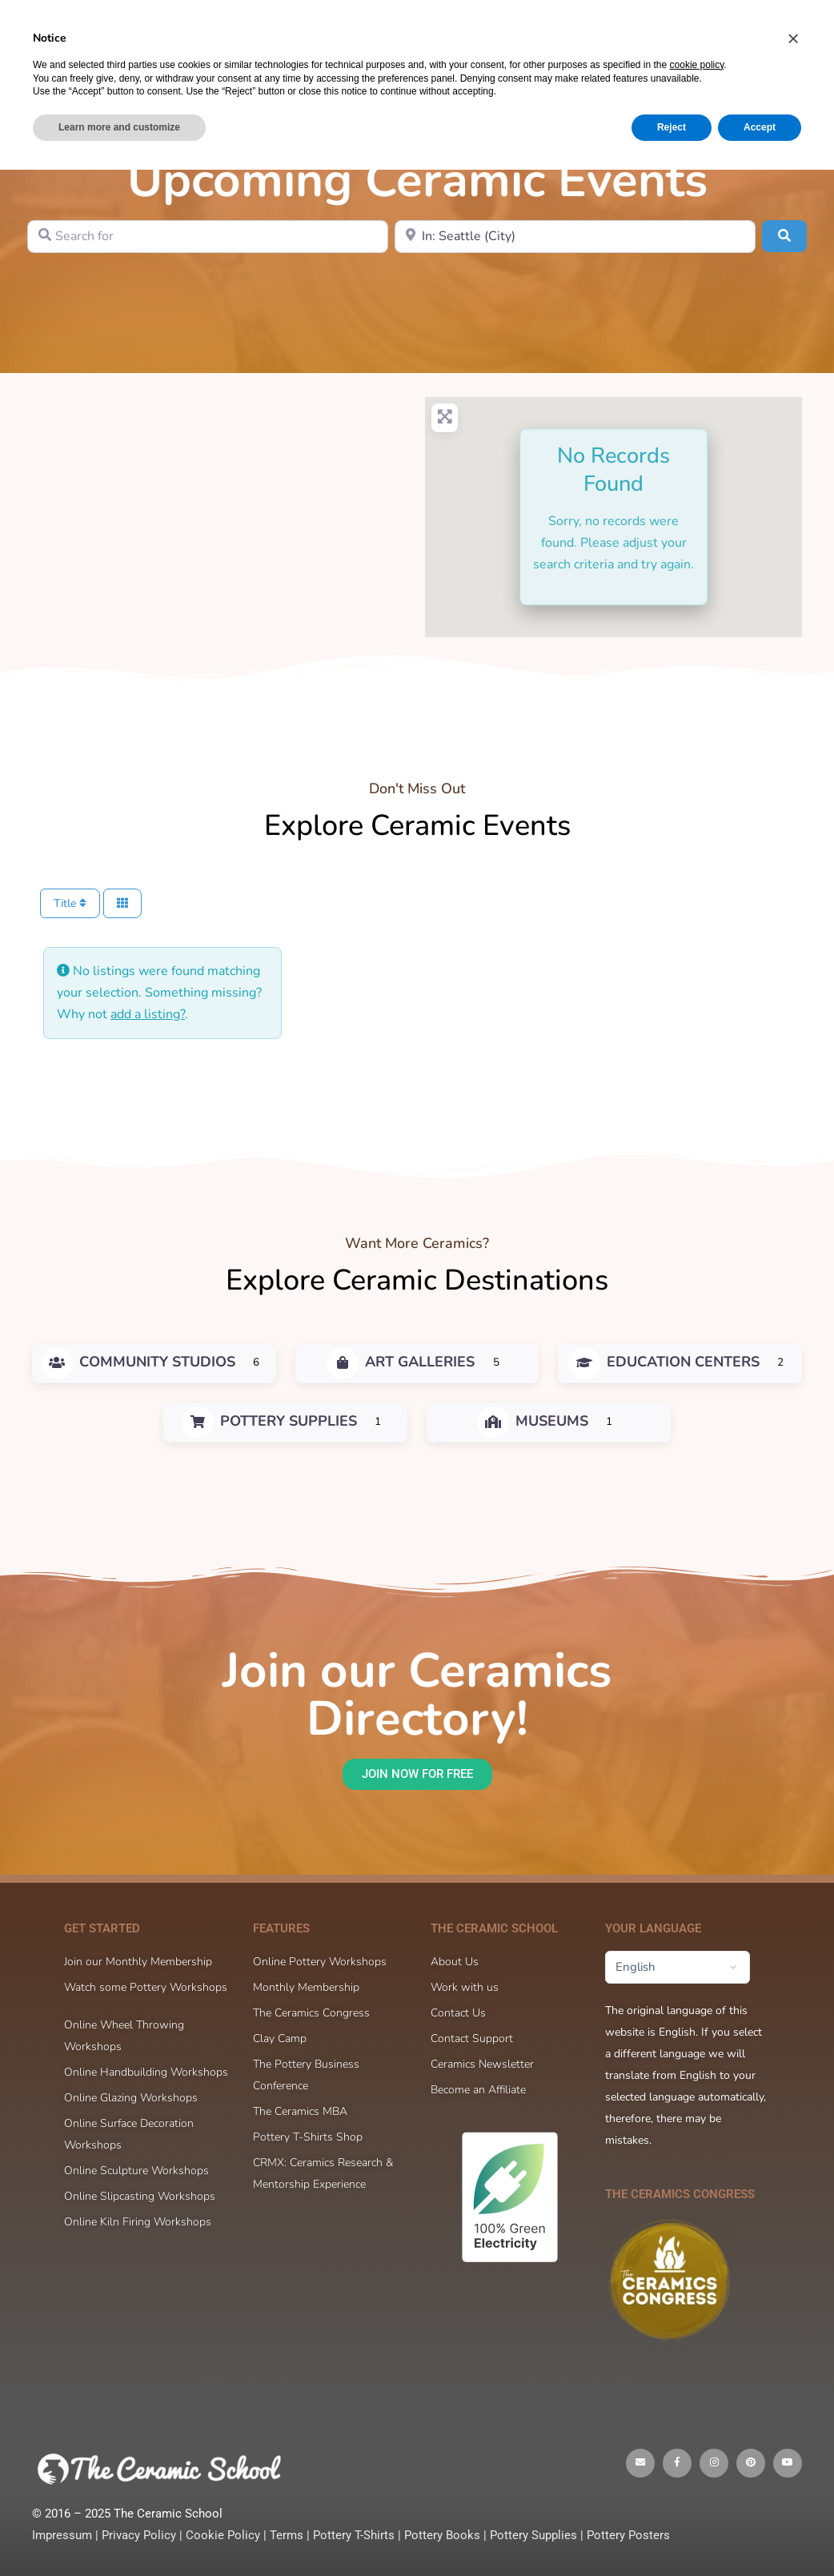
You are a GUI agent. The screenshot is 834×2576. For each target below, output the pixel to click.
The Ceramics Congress (680, 2194)
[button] (793, 2445)
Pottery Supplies (269, 1420)
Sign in (712, 30)
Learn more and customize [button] (119, 2533)
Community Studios (138, 1361)
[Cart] (668, 30)
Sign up (782, 30)
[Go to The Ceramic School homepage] (136, 29)
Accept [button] (760, 2533)
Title (70, 903)
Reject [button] (671, 2533)
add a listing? (147, 1014)
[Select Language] (677, 1967)
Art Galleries (401, 1361)
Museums (532, 1420)
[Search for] (207, 236)
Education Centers (664, 1361)
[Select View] (122, 903)
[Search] (622, 30)
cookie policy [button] (697, 2471)
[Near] (575, 236)
